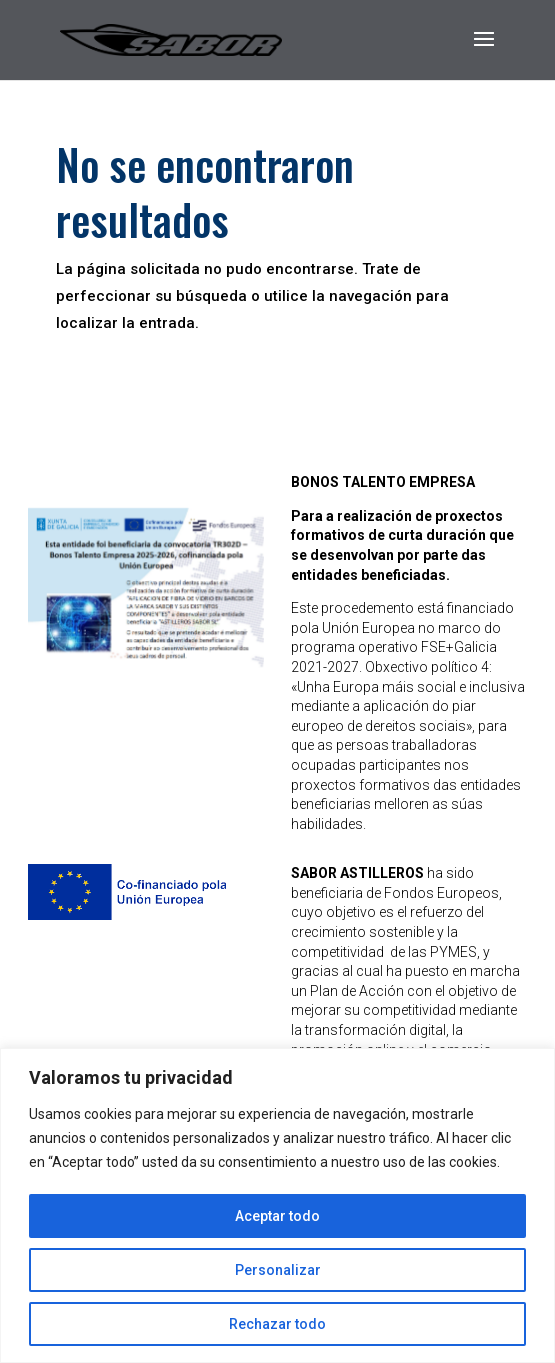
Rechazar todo (277, 1324)
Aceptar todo (277, 1216)
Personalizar (278, 1270)
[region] (277, 1205)
